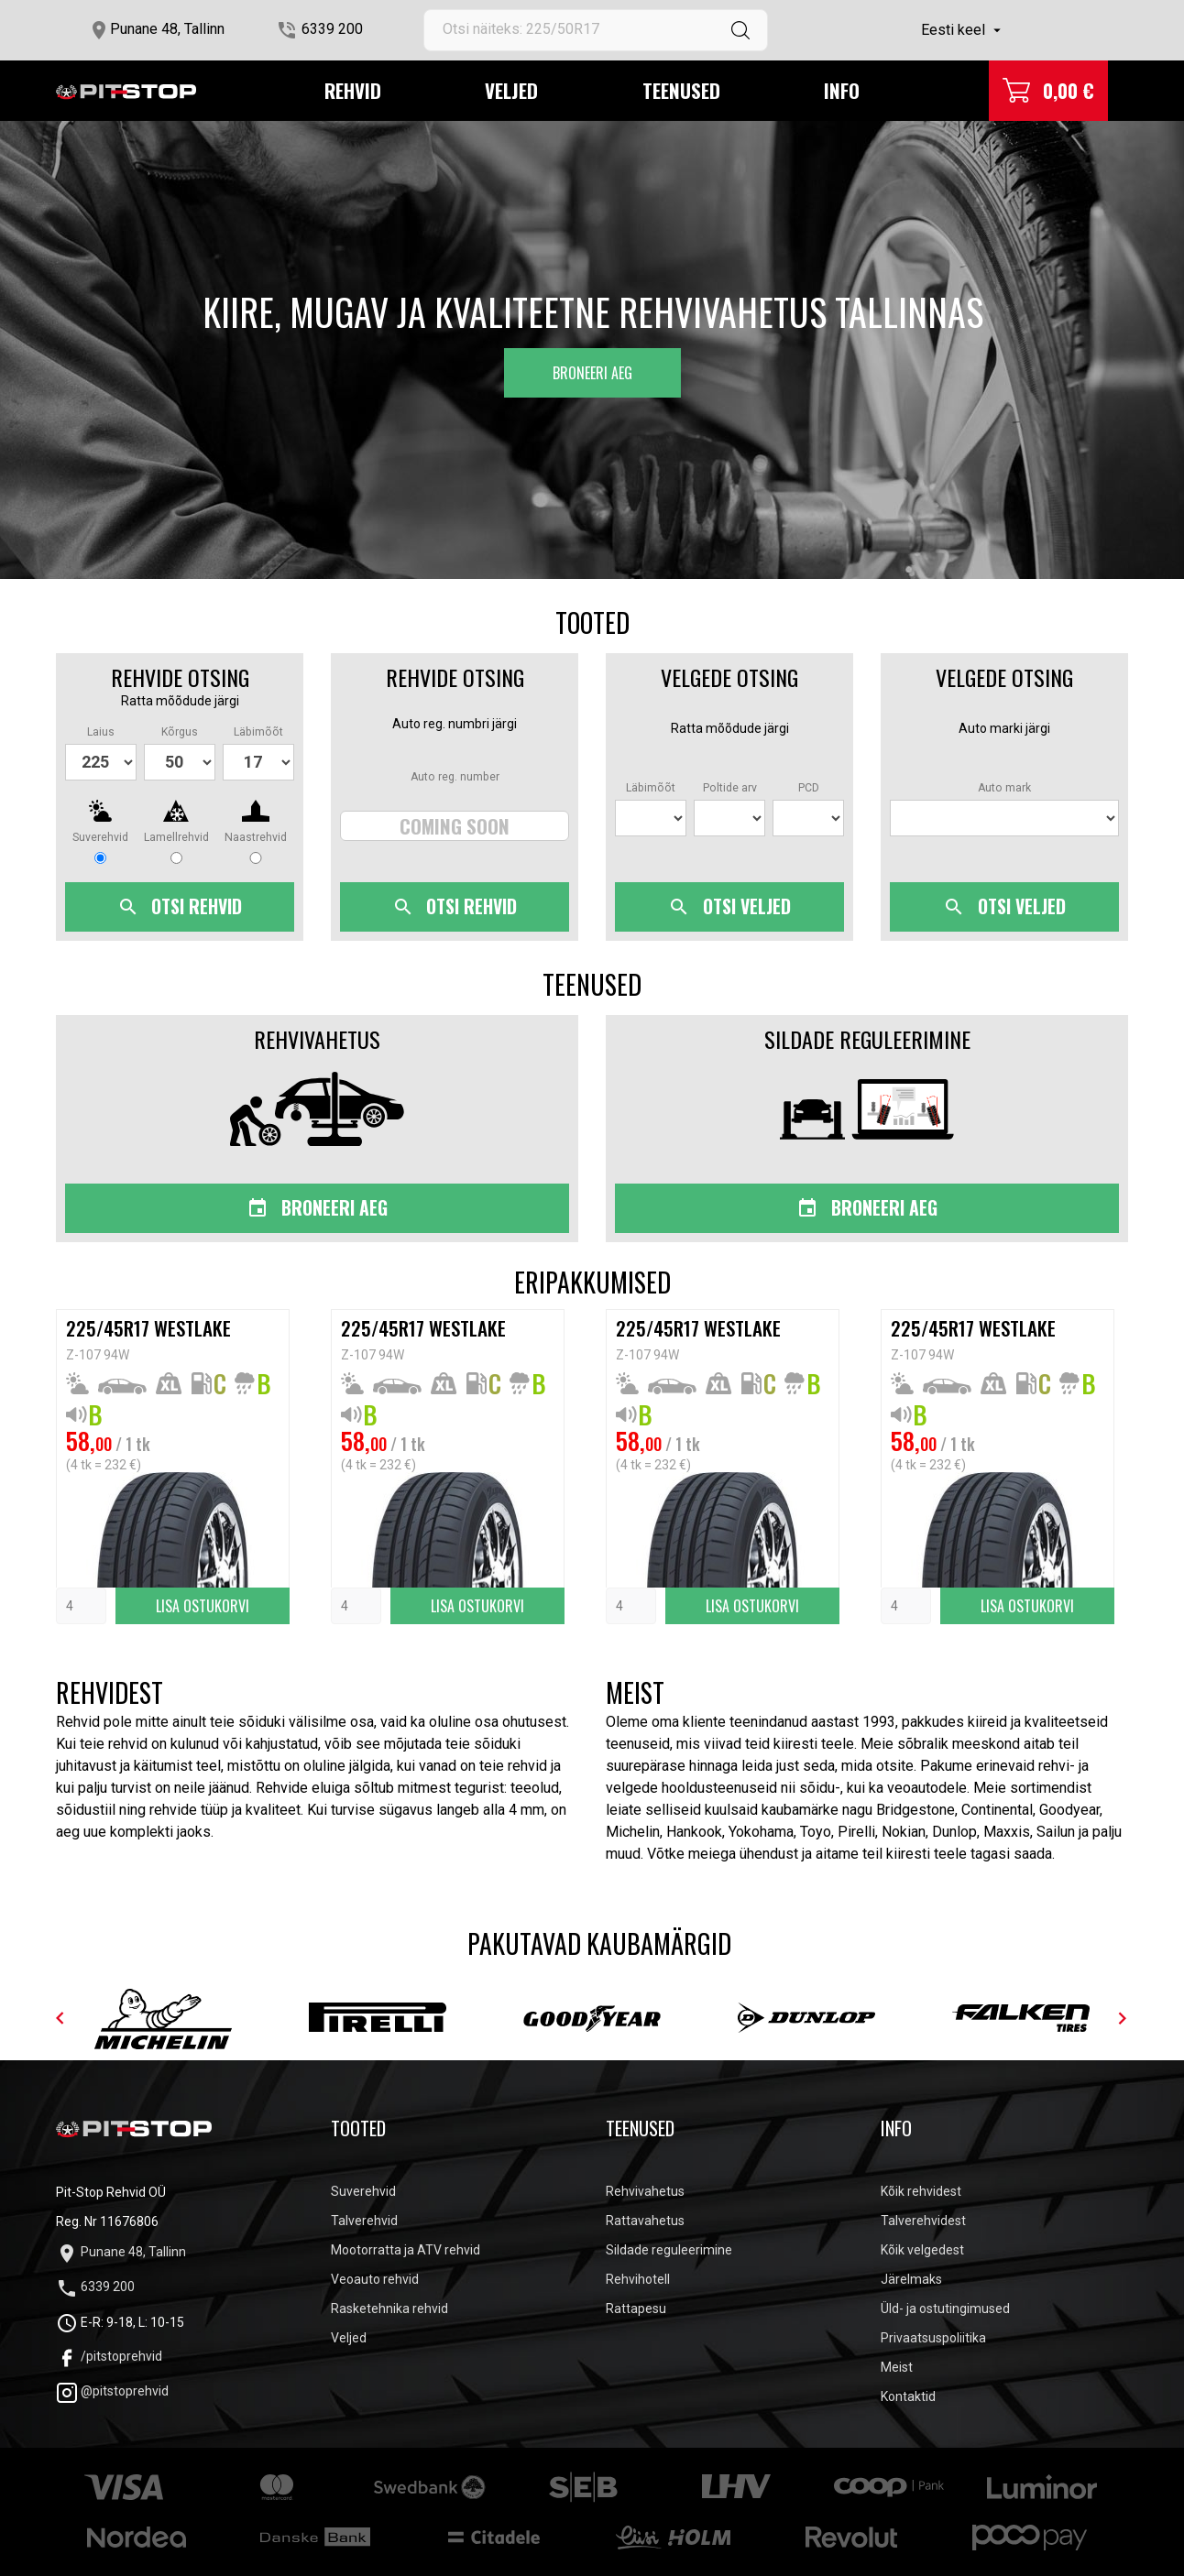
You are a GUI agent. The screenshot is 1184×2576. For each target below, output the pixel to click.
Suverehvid (100, 837)
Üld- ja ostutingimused (945, 2308)
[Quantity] (81, 1606)
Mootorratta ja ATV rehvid (405, 2250)
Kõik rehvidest (921, 2191)
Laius (101, 732)
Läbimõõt (258, 732)
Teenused (681, 90)
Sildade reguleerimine (669, 2250)
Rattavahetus (645, 2220)
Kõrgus (179, 732)
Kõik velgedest (922, 2250)
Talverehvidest (923, 2220)
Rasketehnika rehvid (389, 2308)
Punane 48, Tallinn (167, 29)
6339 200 (332, 29)
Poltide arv (730, 787)
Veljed (511, 90)
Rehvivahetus (645, 2191)
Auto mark (1004, 787)
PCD (808, 787)
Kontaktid (908, 2396)
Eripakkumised (592, 1282)
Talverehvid (364, 2220)
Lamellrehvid (176, 837)
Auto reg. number (455, 776)
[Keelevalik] (963, 30)
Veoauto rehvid (375, 2279)
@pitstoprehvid (112, 2391)
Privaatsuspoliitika (933, 2337)
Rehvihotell (638, 2279)
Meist (897, 2367)
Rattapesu (636, 2308)
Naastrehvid (256, 837)
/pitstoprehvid (109, 2356)
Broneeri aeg (592, 373)
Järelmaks (911, 2279)
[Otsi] (595, 30)
